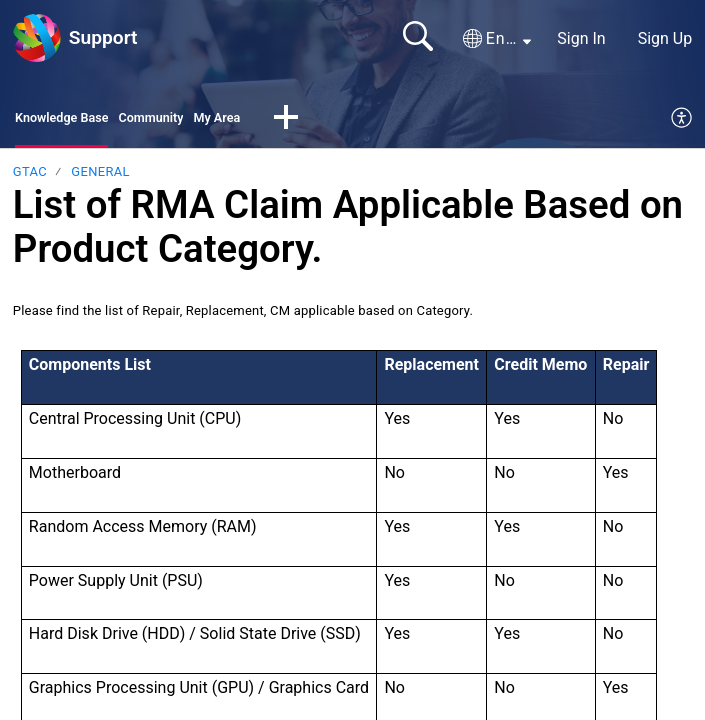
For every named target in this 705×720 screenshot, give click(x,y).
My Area (266, 120)
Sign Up (665, 38)
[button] (497, 39)
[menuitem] (682, 122)
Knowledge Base (74, 120)
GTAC (30, 177)
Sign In (581, 38)
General (100, 177)
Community (185, 120)
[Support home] (37, 38)
